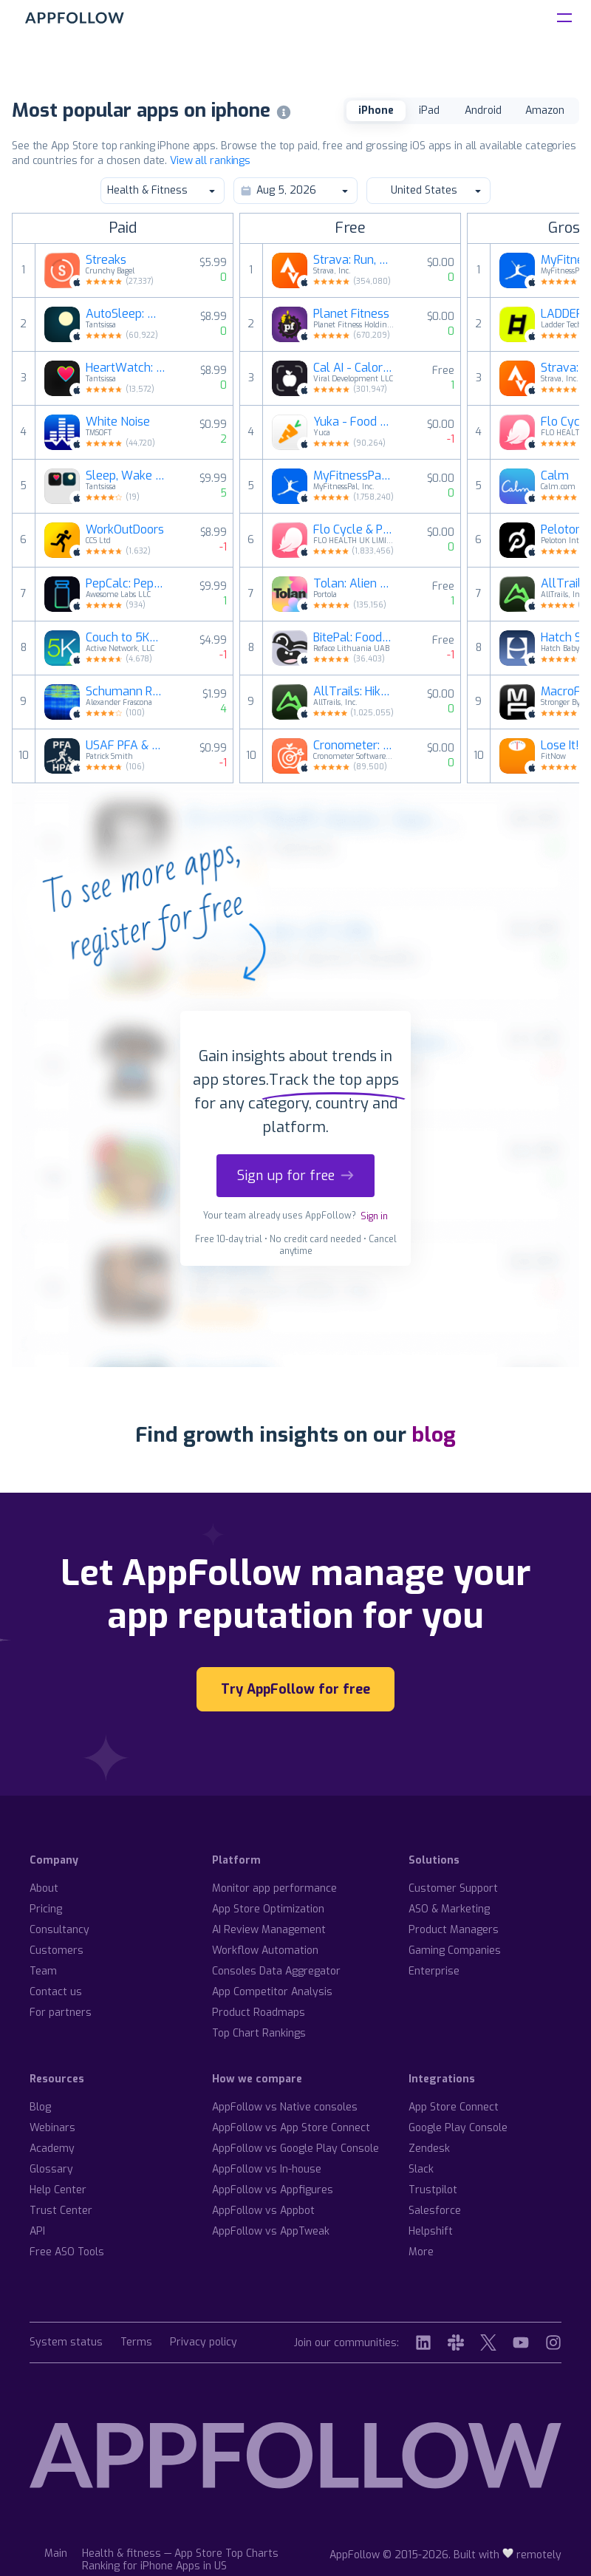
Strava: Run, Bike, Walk (353, 260)
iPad (429, 110)
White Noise (118, 422)
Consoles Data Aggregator (276, 1971)
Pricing (46, 1909)
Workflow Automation (265, 1950)
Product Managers (454, 1930)
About (44, 1888)
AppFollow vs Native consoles (285, 2107)
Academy (52, 2148)
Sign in (374, 1216)
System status (66, 2343)
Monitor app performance (274, 1888)
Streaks (106, 260)
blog (433, 1434)
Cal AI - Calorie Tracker (353, 368)
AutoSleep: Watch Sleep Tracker (126, 314)
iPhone (376, 110)
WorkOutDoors (125, 529)
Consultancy (59, 1930)
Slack (421, 2169)
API (37, 2231)
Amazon (544, 110)
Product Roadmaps (258, 2013)
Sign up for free (295, 1176)
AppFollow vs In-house (266, 2169)
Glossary (51, 2169)
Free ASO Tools (67, 2252)
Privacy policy (203, 2343)
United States (427, 190)
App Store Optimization (268, 1909)
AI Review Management (269, 1930)
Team (43, 1971)
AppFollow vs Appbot (263, 2211)
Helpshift (431, 2231)
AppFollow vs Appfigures (272, 2190)
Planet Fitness (351, 314)
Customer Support (453, 1888)
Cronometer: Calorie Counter (353, 745)
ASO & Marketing (449, 1909)
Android (483, 110)
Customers (56, 1950)
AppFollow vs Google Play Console (295, 2148)
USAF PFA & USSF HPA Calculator (126, 745)
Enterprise (434, 1971)
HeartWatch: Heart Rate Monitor (126, 368)
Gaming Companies (455, 1950)
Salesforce (435, 2211)
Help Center (58, 2190)
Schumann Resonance (126, 691)
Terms (136, 2343)
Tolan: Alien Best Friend (353, 583)
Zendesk (429, 2148)
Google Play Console (458, 2128)
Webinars (52, 2128)
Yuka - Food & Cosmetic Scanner (353, 422)
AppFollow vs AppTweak (270, 2231)
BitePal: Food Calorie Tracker (353, 637)
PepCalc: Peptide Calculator (126, 583)
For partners (61, 2013)
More (421, 2252)
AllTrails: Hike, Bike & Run (353, 691)
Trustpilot (433, 2190)
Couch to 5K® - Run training (126, 637)
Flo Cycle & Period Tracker (353, 529)
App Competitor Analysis (272, 1992)
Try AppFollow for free (295, 1689)
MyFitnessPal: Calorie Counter (353, 476)
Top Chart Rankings (259, 2033)
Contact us (56, 1992)
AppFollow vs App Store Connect (291, 2128)
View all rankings (210, 161)
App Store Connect (454, 2107)
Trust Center (61, 2211)
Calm (555, 476)
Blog (40, 2107)
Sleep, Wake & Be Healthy (126, 476)
